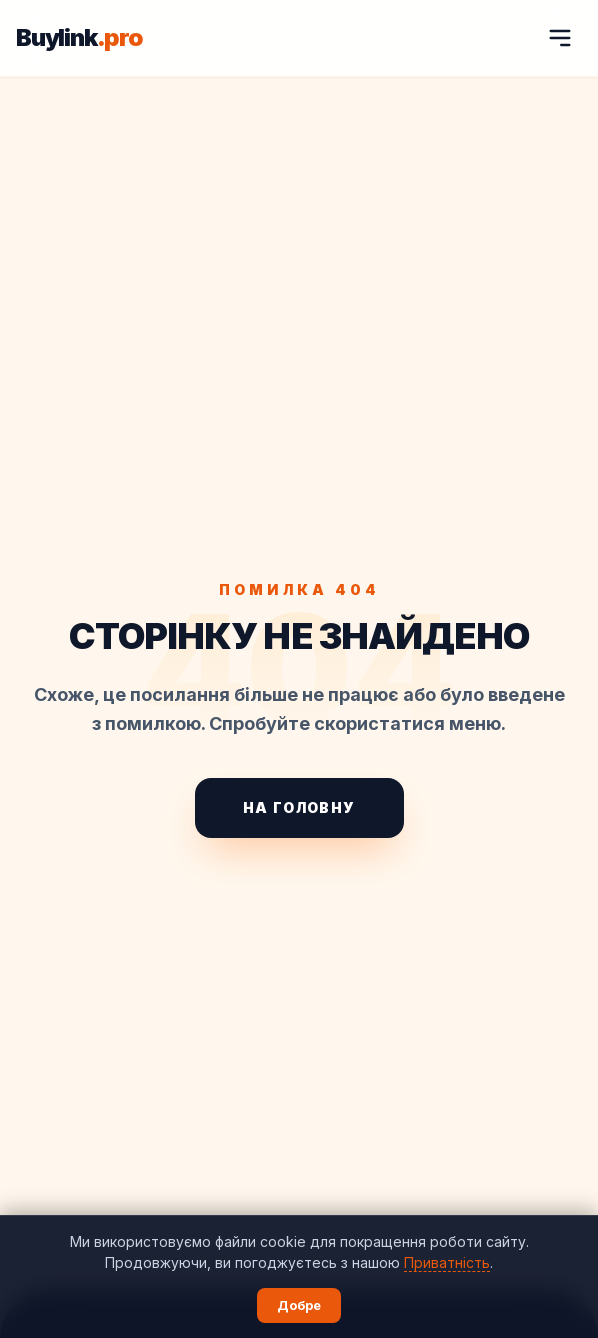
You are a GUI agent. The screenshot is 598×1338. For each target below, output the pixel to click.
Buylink (79, 38)
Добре (299, 1305)
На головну (299, 807)
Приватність (447, 1262)
